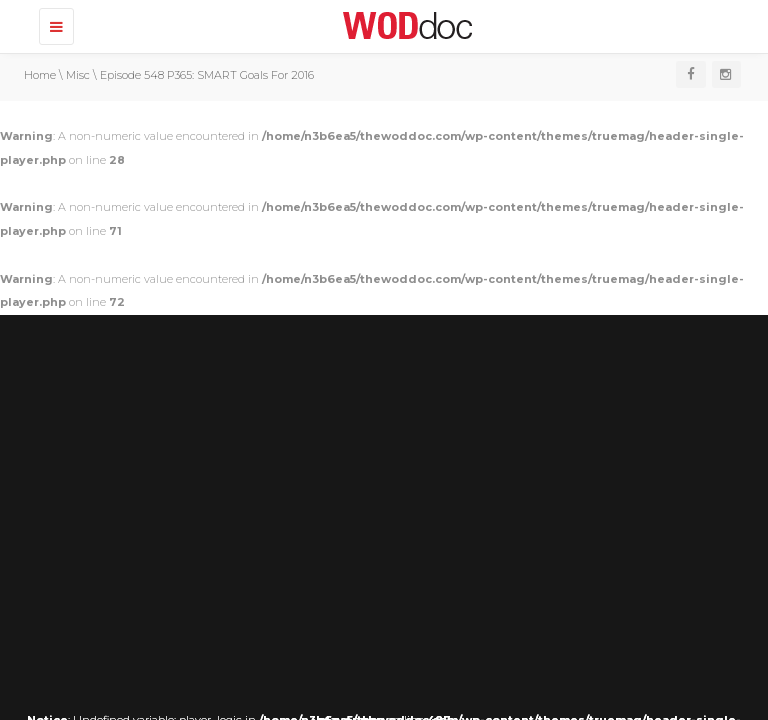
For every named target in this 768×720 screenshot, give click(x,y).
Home (40, 75)
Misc (78, 75)
